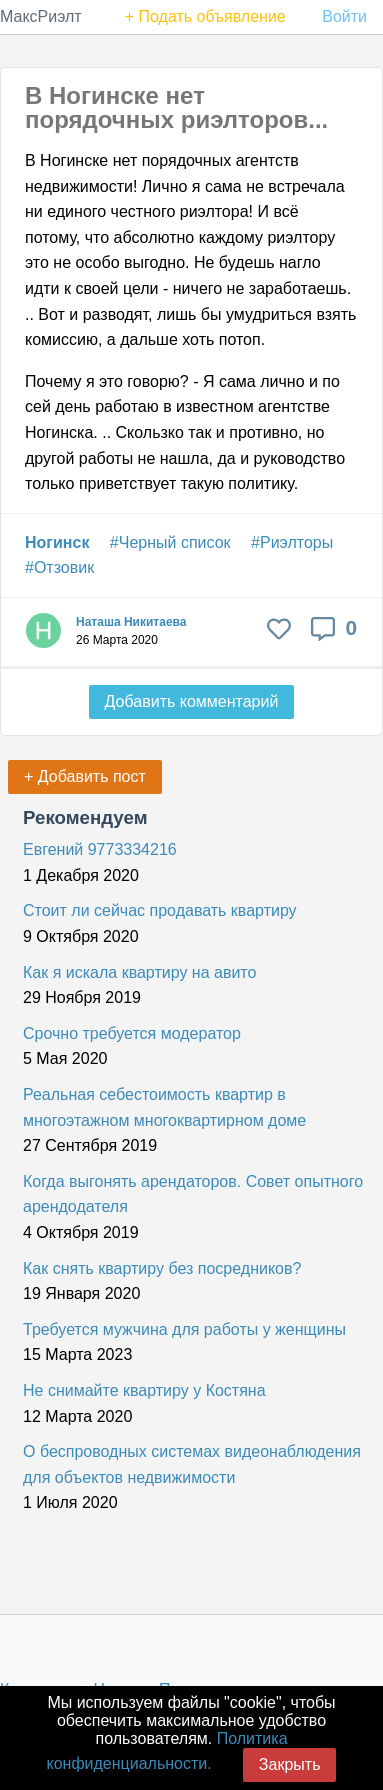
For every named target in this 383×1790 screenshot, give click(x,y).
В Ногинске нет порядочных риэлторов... (176, 107)
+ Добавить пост (85, 776)
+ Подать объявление (205, 16)
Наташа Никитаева (131, 622)
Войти (344, 16)
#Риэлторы (292, 542)
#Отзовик (59, 567)
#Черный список (170, 542)
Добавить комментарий (192, 701)
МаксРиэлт (41, 16)
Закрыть (290, 1764)
